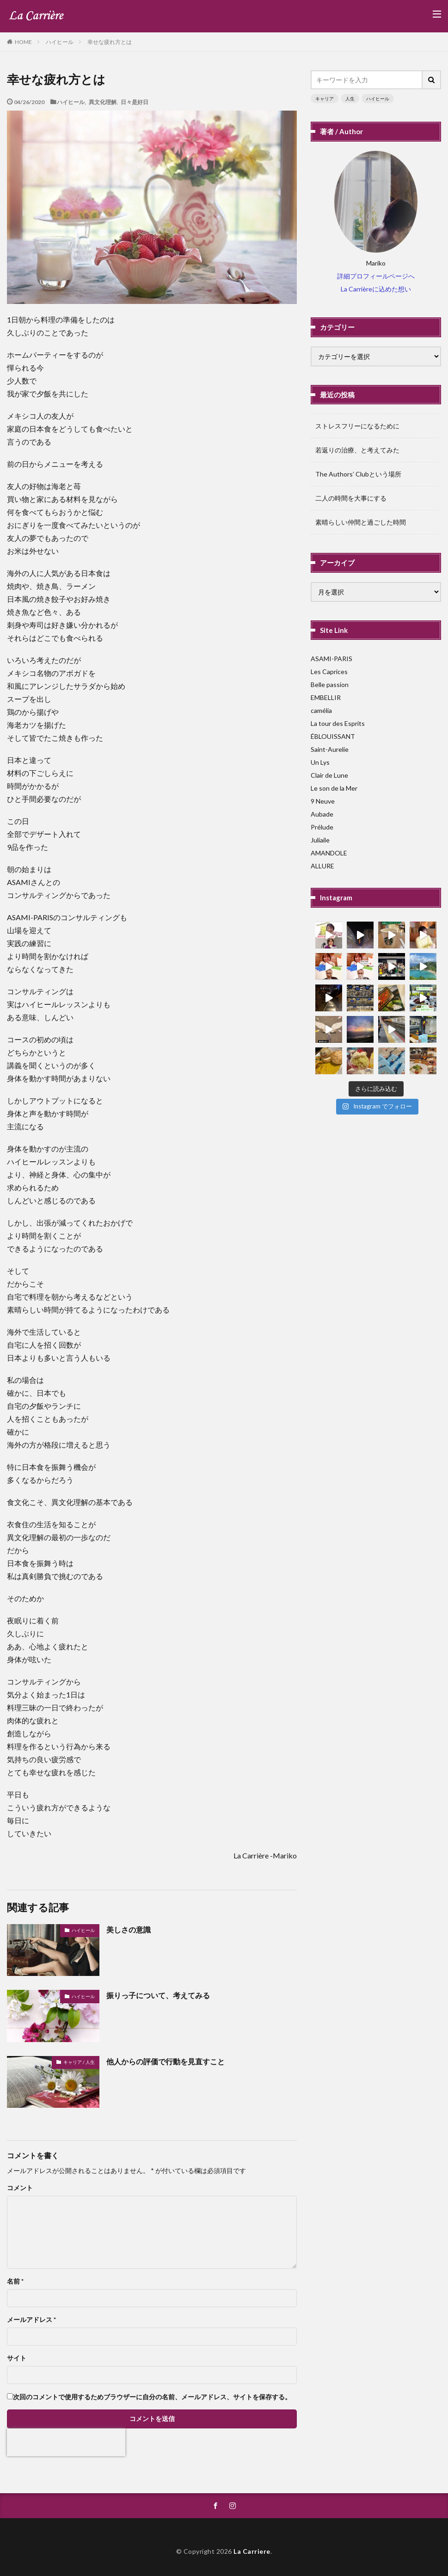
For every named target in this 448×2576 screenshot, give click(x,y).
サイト (16, 2358)
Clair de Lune (329, 775)
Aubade (322, 814)
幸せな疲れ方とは (109, 41)
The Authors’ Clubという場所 (358, 474)
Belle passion (330, 684)
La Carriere (251, 2551)
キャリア (324, 98)
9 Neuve (323, 801)
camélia (321, 710)
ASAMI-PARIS (331, 659)
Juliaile (320, 840)
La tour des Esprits (338, 723)
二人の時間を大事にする (351, 498)
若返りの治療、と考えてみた (357, 450)
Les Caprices (329, 671)
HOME (23, 41)
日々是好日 (134, 102)
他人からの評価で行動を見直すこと (165, 2061)
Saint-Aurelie (330, 749)
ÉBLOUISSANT (333, 736)
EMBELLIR (326, 697)
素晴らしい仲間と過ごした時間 (360, 522)
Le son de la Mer (334, 788)
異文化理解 (103, 102)
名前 (15, 2281)
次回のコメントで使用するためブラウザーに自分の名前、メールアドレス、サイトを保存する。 (152, 2397)
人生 (350, 98)
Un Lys (320, 762)
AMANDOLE (329, 853)
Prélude (322, 827)
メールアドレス (31, 2319)
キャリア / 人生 (79, 2062)
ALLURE (322, 866)
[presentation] (66, 2442)
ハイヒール (60, 41)
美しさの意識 (128, 1929)
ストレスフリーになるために (357, 426)
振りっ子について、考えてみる (158, 1995)
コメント (20, 2188)
